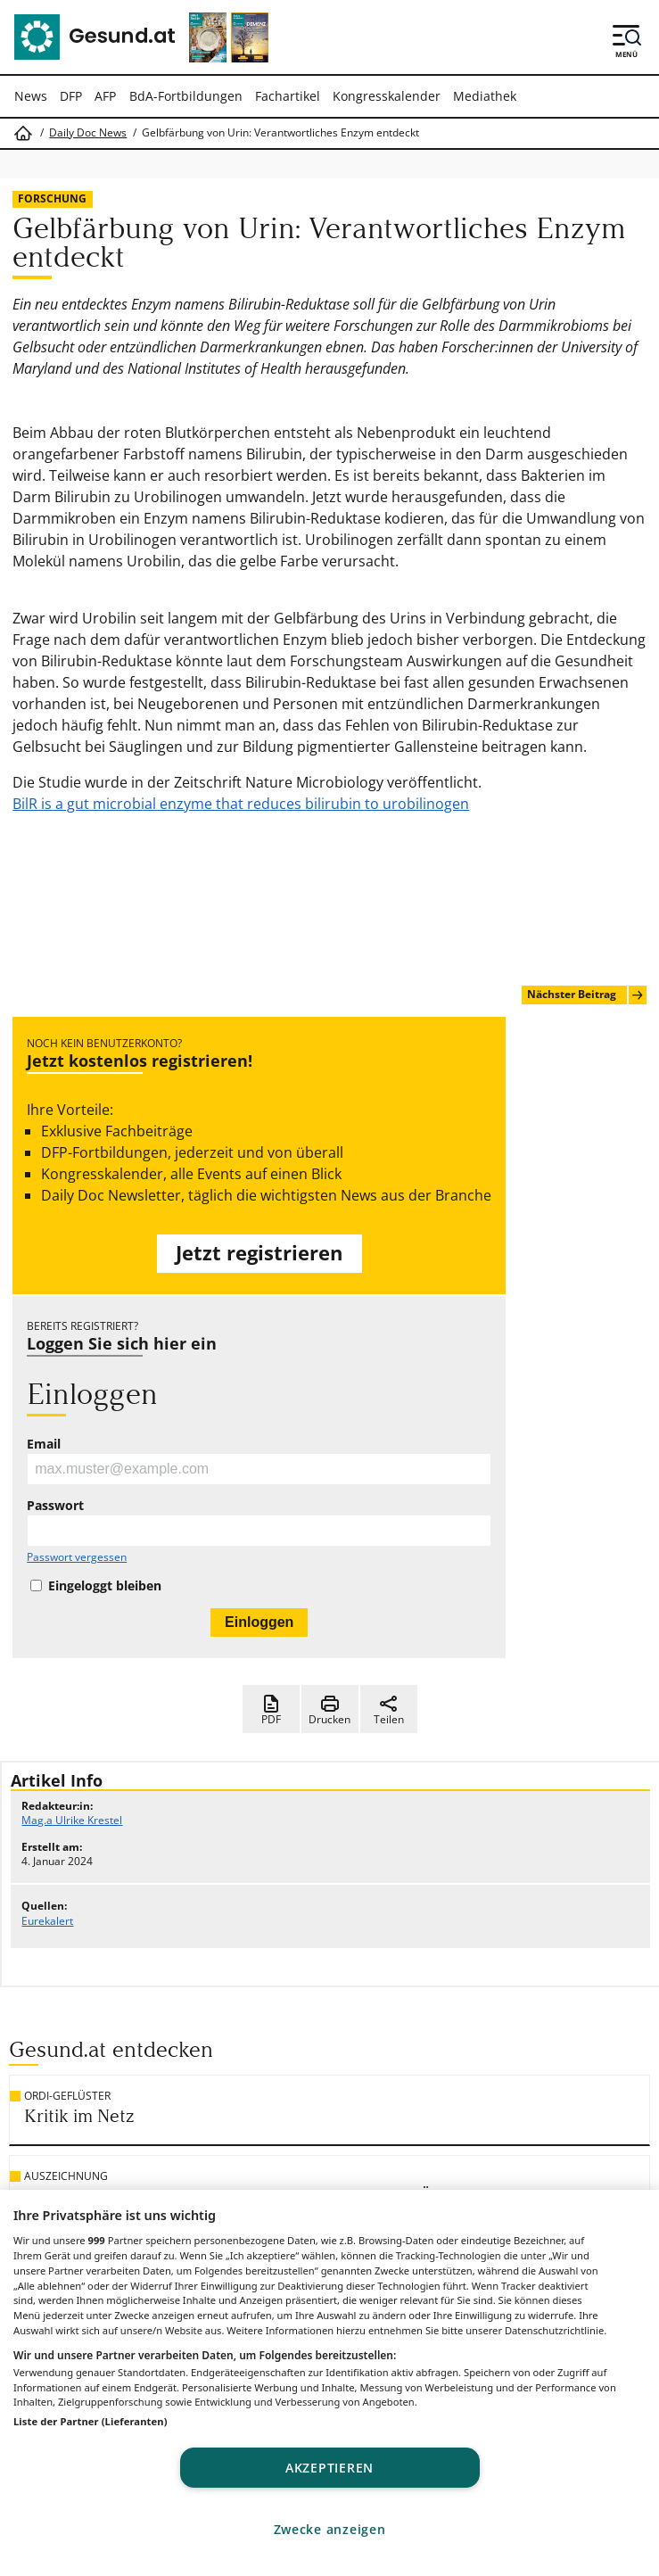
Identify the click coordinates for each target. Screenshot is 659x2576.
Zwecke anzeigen (330, 2529)
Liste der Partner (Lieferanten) (90, 2421)
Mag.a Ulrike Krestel (71, 1820)
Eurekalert (47, 1920)
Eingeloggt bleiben (104, 1586)
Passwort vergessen (77, 1557)
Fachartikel (287, 95)
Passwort (55, 1505)
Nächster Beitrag (586, 995)
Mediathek (484, 95)
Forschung (52, 198)
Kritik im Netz (79, 2115)
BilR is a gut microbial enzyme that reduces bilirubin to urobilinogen (240, 803)
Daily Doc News (88, 133)
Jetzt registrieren (259, 1253)
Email (44, 1444)
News (30, 95)
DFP (71, 95)
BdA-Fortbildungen (186, 95)
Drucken (329, 1710)
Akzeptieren (329, 2467)
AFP (105, 95)
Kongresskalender (387, 95)
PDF (271, 1710)
